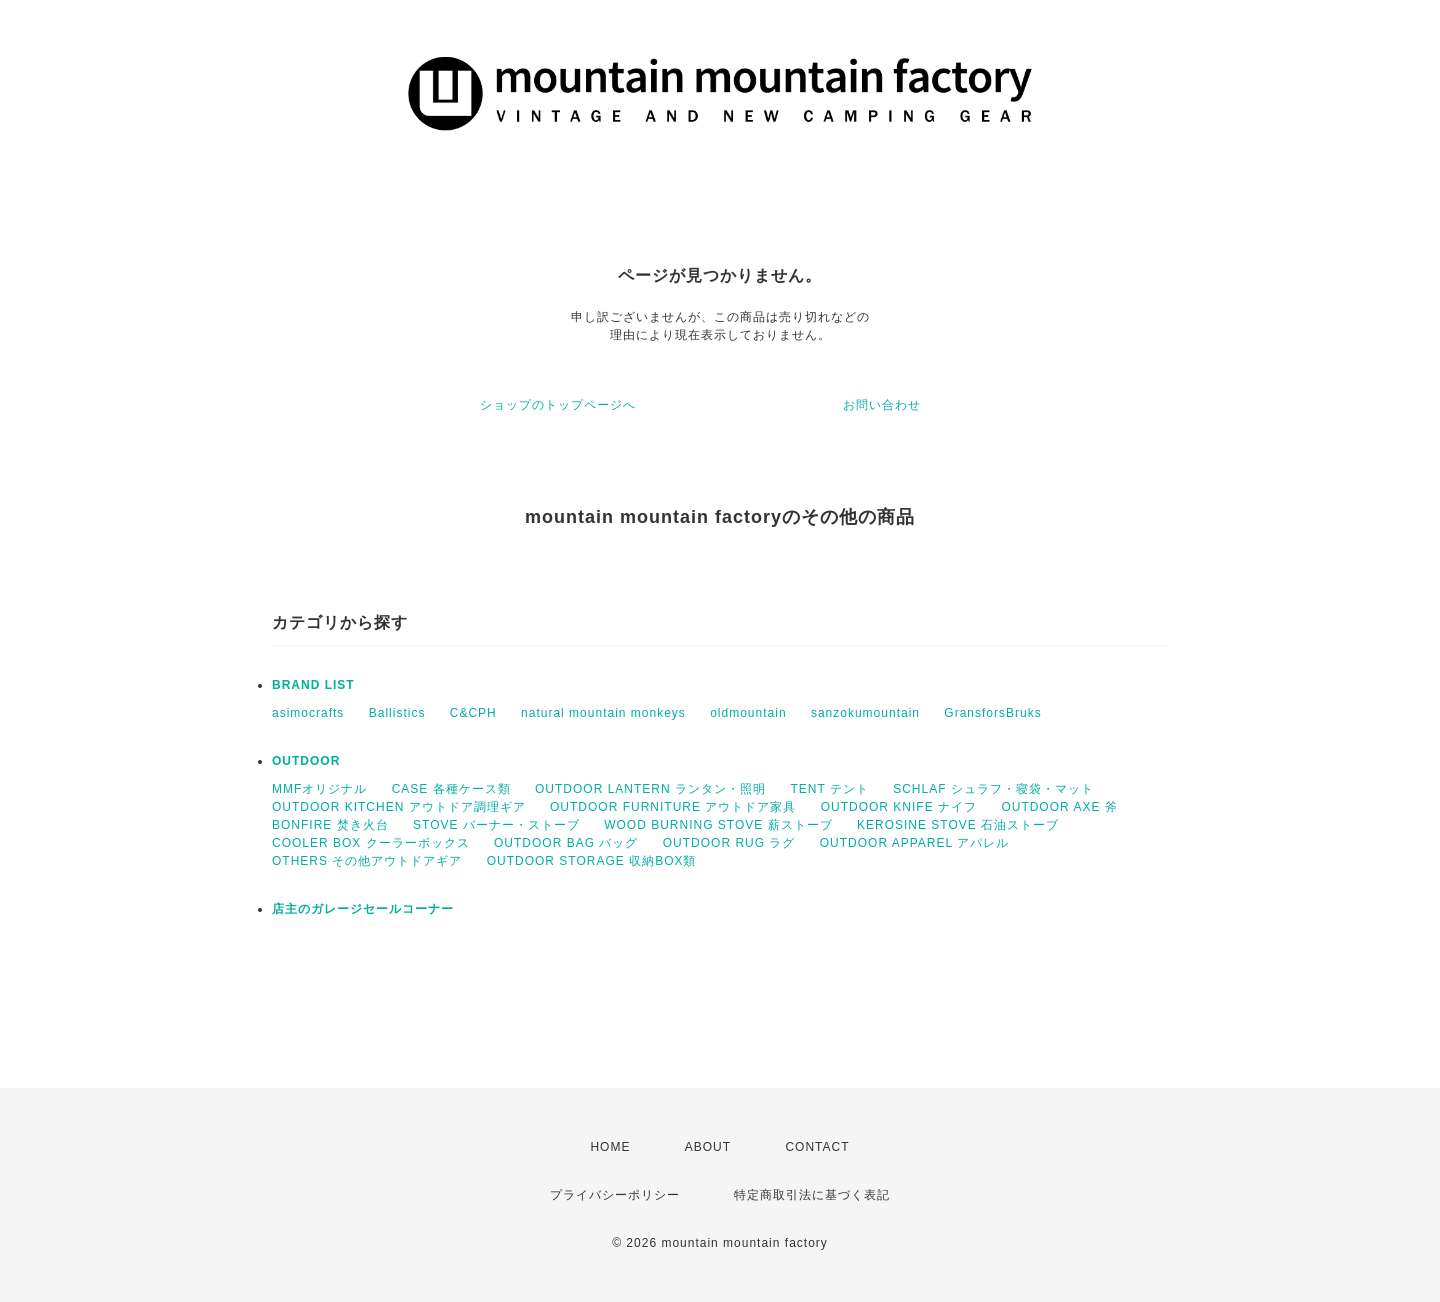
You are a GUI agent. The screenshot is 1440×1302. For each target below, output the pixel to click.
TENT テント (829, 789)
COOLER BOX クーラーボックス (371, 843)
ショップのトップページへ (558, 405)
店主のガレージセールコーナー (363, 909)
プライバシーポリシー (615, 1195)
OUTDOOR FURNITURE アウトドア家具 (673, 807)
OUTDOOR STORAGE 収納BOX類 (592, 861)
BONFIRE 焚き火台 (330, 825)
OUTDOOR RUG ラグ (729, 843)
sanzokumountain (865, 713)
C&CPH (473, 713)
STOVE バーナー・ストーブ (496, 825)
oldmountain (748, 713)
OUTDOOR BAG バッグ (566, 843)
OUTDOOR (306, 761)
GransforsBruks (992, 713)
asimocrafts (308, 713)
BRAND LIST (313, 685)
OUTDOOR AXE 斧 (1059, 807)
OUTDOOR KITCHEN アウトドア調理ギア (399, 807)
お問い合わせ (882, 405)
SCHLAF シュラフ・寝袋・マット (993, 789)
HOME (610, 1147)
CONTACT (817, 1147)
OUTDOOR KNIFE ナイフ (899, 807)
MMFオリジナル (319, 789)
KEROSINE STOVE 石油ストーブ (958, 825)
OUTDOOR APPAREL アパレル (914, 843)
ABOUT (708, 1147)
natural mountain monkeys (603, 713)
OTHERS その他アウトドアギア (367, 861)
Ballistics (397, 713)
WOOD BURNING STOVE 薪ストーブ (718, 825)
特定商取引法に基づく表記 (812, 1195)
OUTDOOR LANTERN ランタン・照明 (650, 789)
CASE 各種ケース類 (451, 789)
